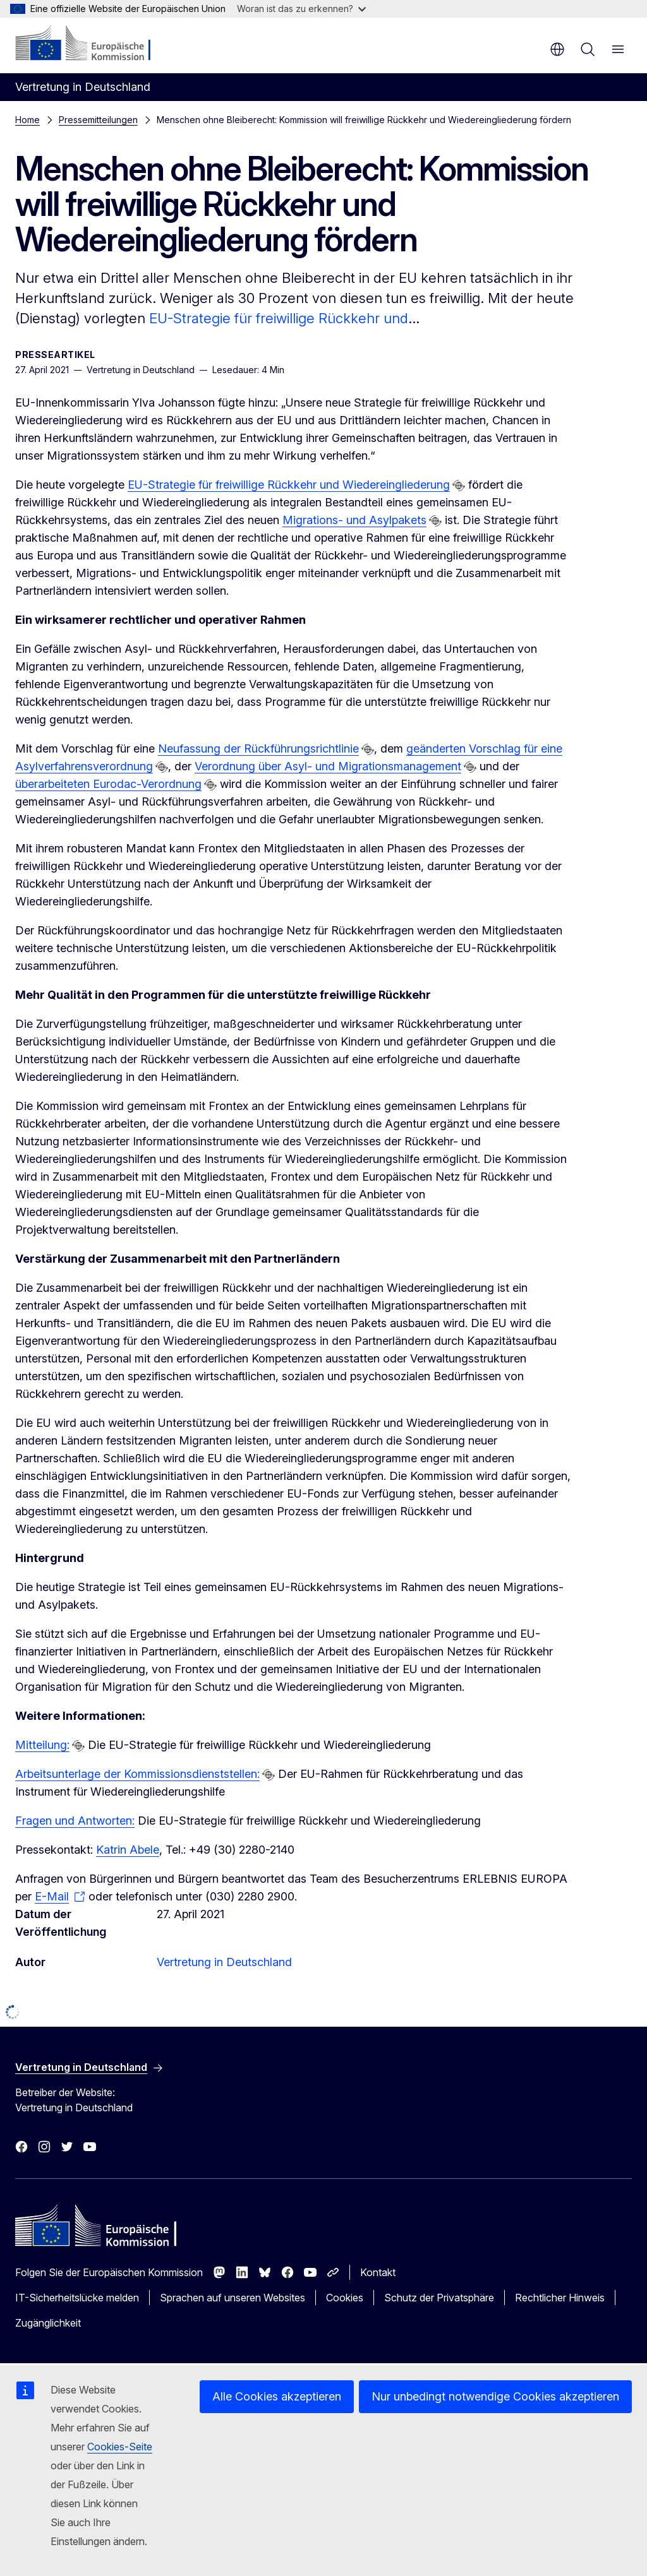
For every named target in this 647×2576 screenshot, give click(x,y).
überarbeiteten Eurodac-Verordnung (108, 783)
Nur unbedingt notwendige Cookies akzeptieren (495, 2396)
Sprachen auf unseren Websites (232, 2297)
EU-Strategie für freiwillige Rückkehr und (278, 318)
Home (27, 119)
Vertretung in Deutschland (224, 1962)
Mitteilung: (42, 1744)
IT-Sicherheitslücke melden (77, 2297)
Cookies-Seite (119, 2446)
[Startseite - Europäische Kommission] (92, 44)
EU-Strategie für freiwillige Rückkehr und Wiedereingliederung (289, 484)
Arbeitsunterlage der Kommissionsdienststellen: (137, 1773)
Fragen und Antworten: (75, 1820)
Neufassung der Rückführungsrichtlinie (258, 748)
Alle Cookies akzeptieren (276, 2396)
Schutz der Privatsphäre (439, 2297)
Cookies (344, 2297)
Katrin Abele (127, 1849)
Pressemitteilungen (98, 119)
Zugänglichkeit (48, 2323)
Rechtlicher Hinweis (560, 2297)
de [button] (557, 49)
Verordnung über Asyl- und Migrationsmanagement (328, 766)
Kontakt (378, 2272)
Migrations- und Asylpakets (354, 520)
